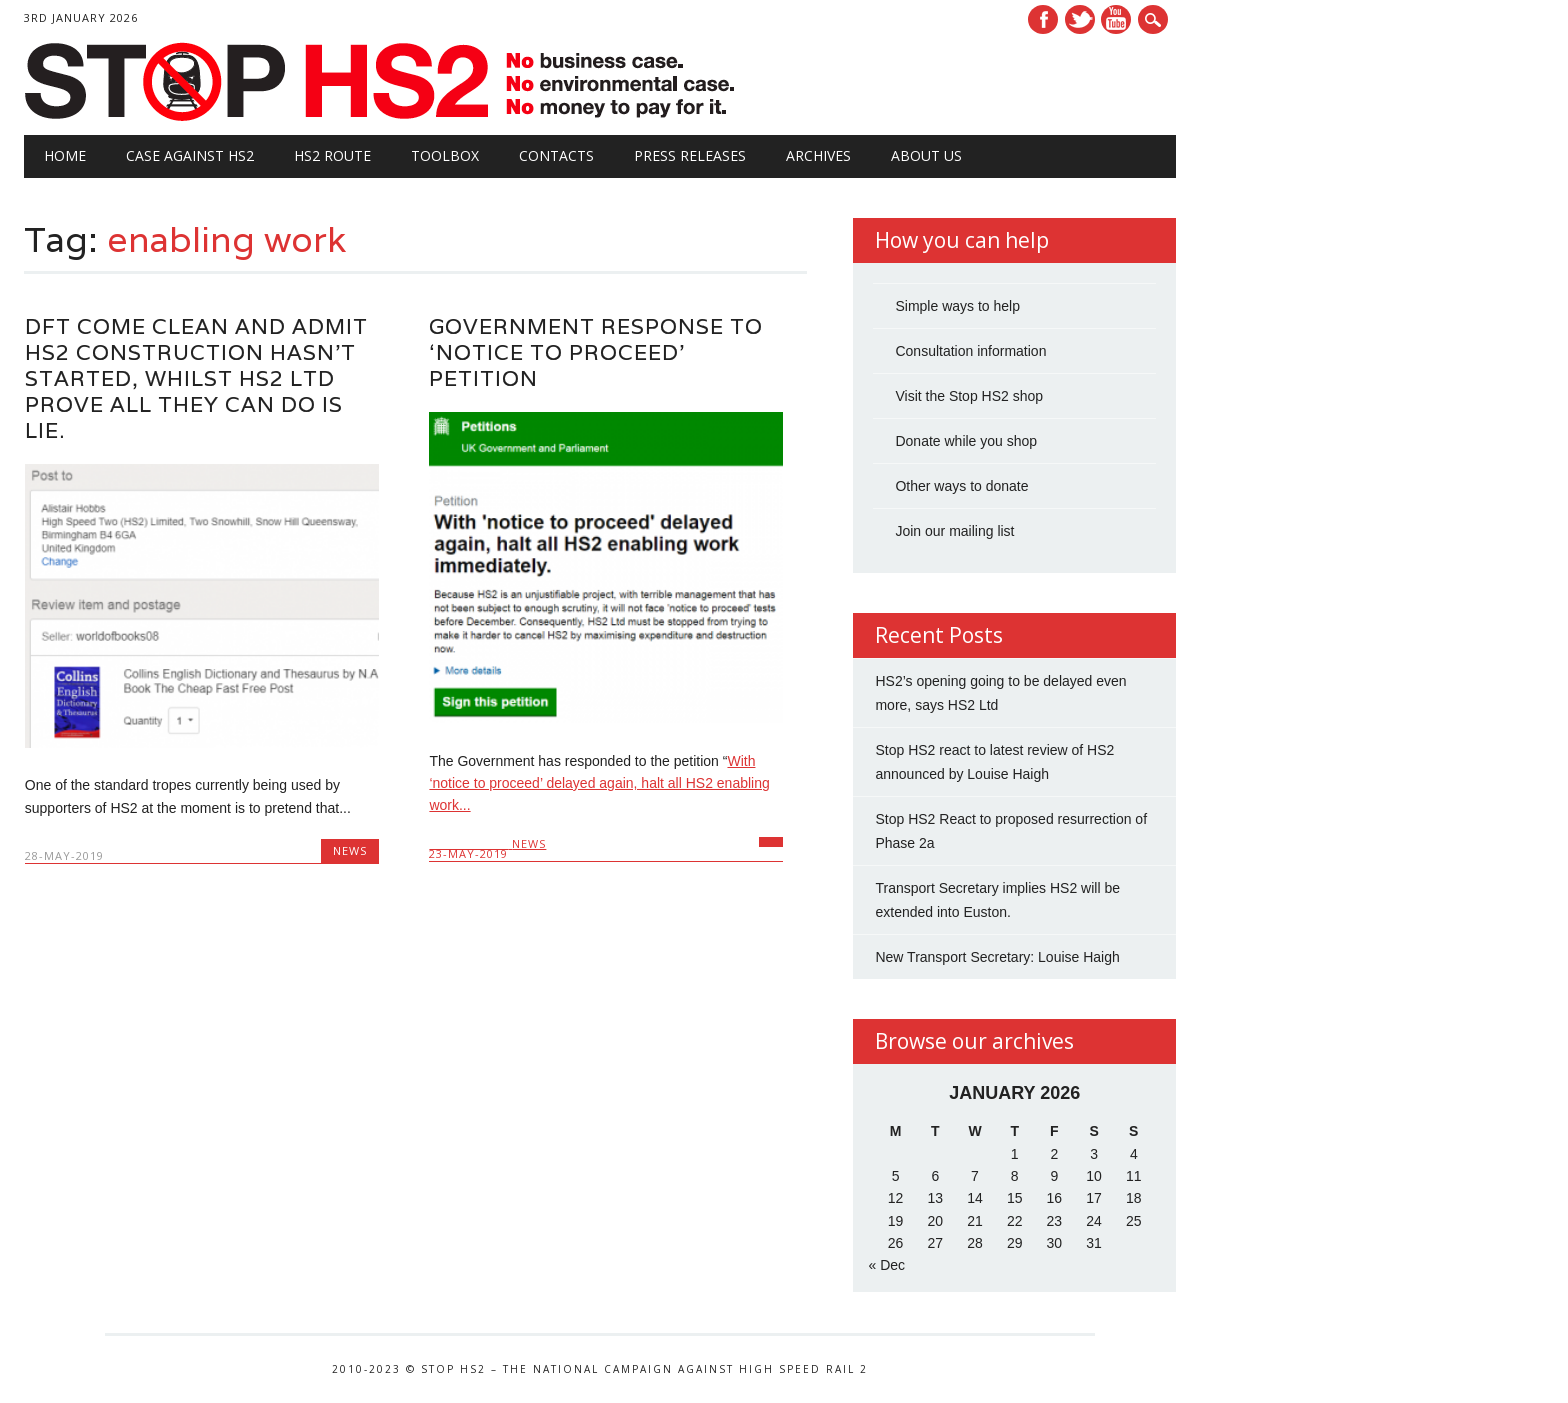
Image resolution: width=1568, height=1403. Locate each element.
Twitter (1080, 19)
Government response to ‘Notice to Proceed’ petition (596, 352)
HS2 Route (332, 155)
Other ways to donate (961, 486)
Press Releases (690, 155)
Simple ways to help (957, 306)
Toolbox (445, 155)
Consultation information (970, 351)
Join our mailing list (954, 531)
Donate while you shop (966, 441)
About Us (926, 155)
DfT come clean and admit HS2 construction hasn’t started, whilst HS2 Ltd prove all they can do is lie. (196, 378)
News (350, 850)
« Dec (886, 1265)
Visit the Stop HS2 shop (969, 396)
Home (65, 155)
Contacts (556, 155)
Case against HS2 (190, 155)
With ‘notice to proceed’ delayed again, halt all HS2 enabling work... (599, 783)
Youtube (1116, 19)
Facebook (1043, 19)
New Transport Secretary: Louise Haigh (997, 957)
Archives (818, 155)
